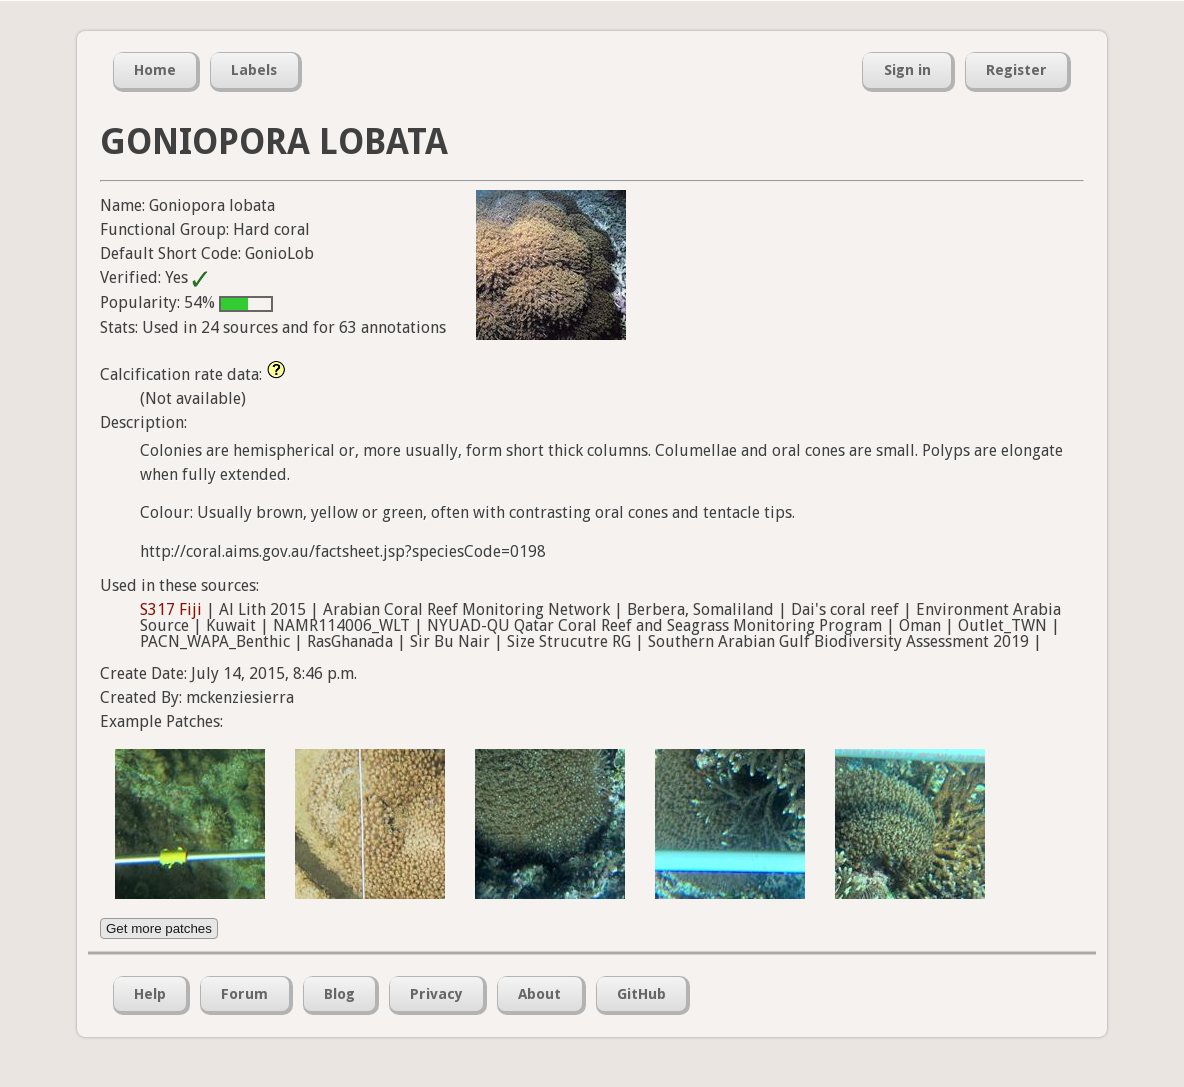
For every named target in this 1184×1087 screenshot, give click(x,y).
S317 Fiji (171, 609)
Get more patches (159, 928)
